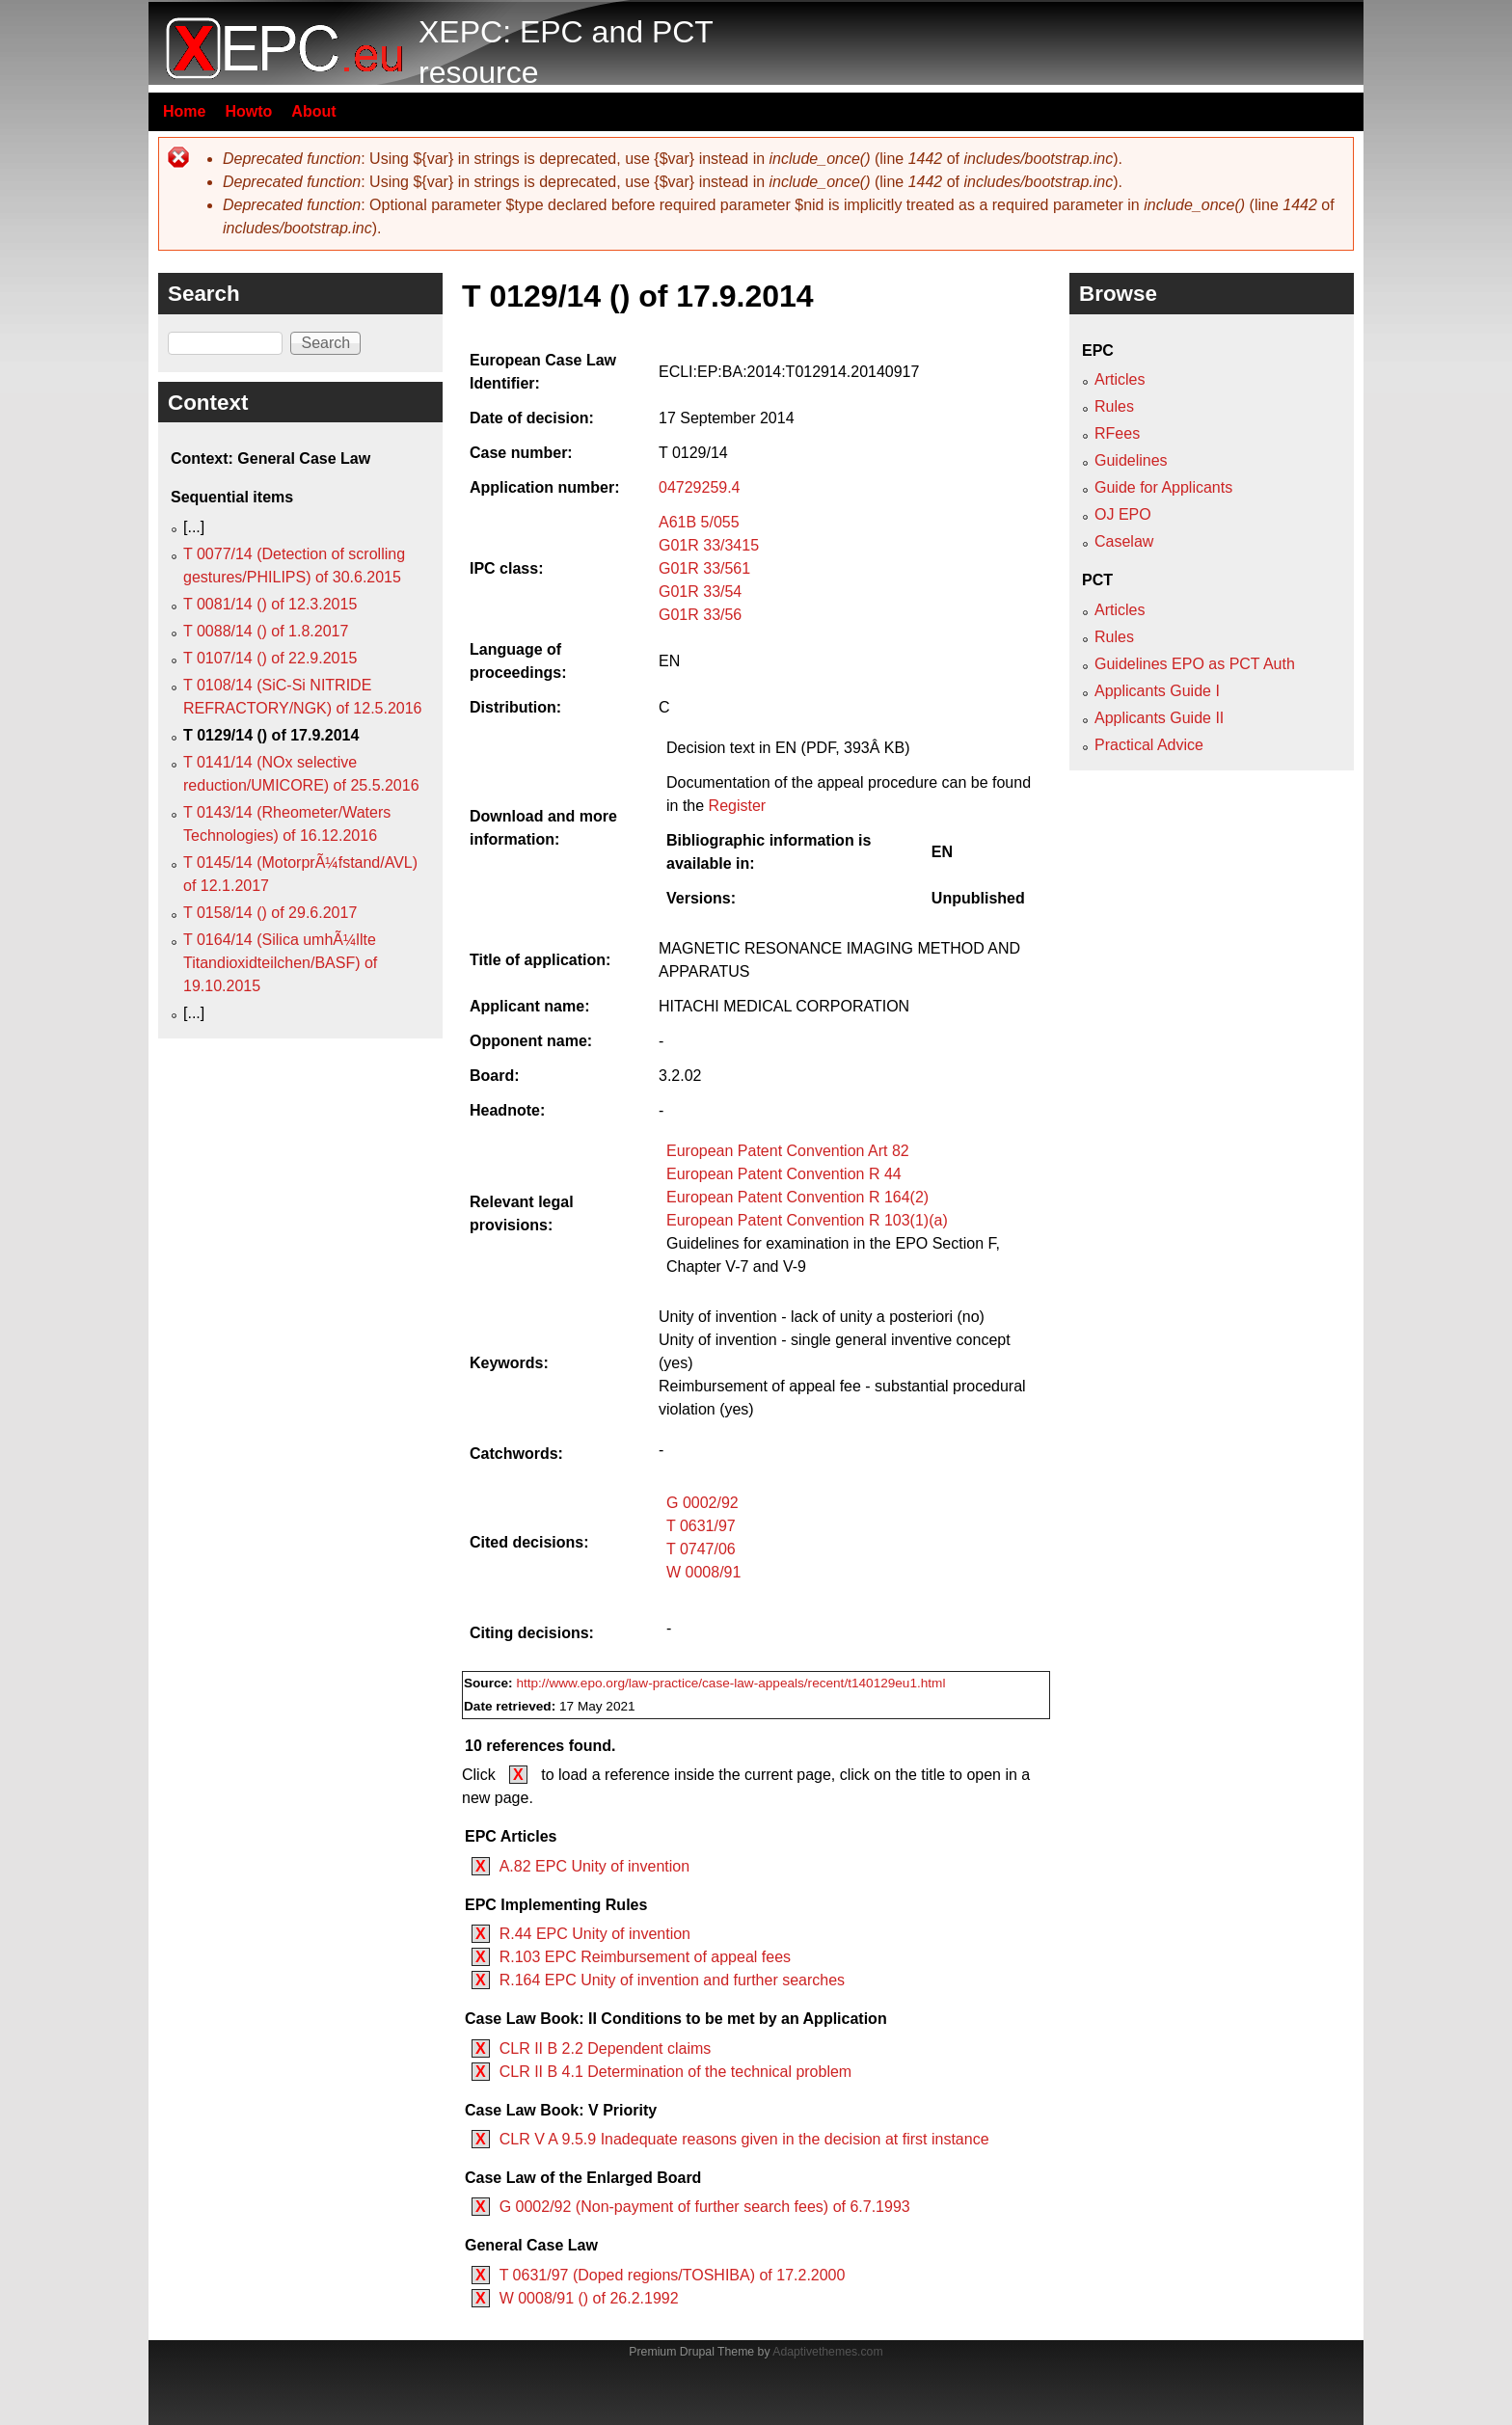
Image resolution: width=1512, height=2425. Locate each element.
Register (738, 805)
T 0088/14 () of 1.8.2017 (265, 631)
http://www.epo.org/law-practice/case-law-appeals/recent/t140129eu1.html (730, 1683)
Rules (1114, 406)
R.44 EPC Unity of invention (595, 1934)
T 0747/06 (701, 1549)
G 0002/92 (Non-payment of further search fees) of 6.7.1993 (705, 2206)
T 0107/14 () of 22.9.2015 (270, 658)
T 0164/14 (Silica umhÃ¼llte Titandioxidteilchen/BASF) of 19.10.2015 (280, 962)
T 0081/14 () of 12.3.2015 (270, 604)
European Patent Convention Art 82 (787, 1151)
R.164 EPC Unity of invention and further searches (672, 1980)
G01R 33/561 (704, 568)
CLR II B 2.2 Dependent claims (606, 2048)
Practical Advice (1148, 745)
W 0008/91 (703, 1572)
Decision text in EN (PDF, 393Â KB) (788, 748)
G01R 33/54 (700, 591)
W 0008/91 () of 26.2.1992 (589, 2298)
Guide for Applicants (1163, 487)
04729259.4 (700, 487)
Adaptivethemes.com (827, 2351)
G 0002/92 (702, 1503)
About (313, 111)
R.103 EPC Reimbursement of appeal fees (645, 1957)
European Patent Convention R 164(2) (797, 1197)
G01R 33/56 (700, 614)
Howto (248, 111)
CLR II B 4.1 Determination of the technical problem (676, 2071)
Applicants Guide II (1159, 718)
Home (184, 111)
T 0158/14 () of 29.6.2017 (270, 912)
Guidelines (1131, 460)
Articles (1119, 379)
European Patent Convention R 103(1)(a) (807, 1220)
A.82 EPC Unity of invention (594, 1866)
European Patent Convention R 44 (784, 1174)
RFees (1117, 433)
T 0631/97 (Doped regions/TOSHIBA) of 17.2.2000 (673, 2275)
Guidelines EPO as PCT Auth (1194, 664)
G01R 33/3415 (709, 545)
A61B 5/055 (699, 522)
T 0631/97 (701, 1526)
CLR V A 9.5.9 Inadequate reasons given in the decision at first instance (744, 2139)
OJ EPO (1122, 514)
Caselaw (1123, 541)
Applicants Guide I (1157, 691)
